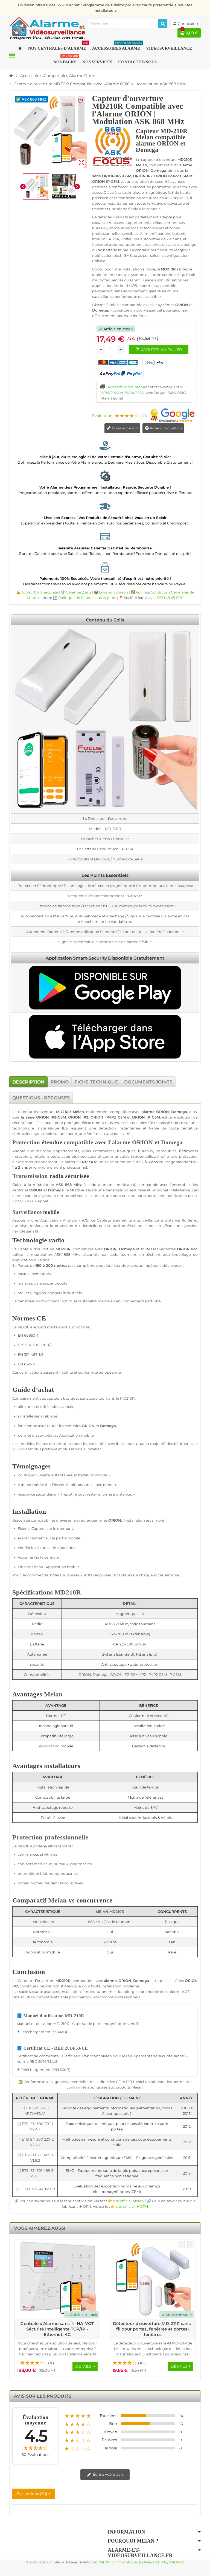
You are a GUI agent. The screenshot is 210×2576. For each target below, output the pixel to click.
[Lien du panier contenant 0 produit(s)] (189, 33)
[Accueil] (11, 76)
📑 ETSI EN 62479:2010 (35, 2189)
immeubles (166, 1151)
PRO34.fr (176, 2562)
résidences (53, 1883)
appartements (66, 1151)
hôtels (39, 1156)
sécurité (19, 1122)
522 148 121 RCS (170, 597)
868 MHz (73, 1184)
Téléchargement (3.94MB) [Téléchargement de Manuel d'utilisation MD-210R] (42, 2032)
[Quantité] (111, 349)
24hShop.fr (108, 2562)
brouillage (181, 1254)
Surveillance (27, 1212)
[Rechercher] (162, 23)
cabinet (24, 1484)
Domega (179, 1111)
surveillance (148, 1220)
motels (53, 1156)
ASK (59, 1184)
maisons (43, 1151)
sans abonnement (41, 1162)
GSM (62, 1117)
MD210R (63, 1111)
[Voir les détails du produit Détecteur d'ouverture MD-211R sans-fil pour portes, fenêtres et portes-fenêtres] (152, 2279)
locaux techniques (34, 1273)
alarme (148, 1111)
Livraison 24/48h (113, 592)
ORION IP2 (46, 1117)
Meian (78, 1111)
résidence (26, 1494)
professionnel (75, 1167)
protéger (72, 1122)
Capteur (25, 1111)
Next (190, 2244)
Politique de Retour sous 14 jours (87, 597)
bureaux (145, 1151)
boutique (26, 1475)
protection (188, 1156)
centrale (96, 1195)
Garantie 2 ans (78, 592)
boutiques (126, 1151)
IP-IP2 (110, 1117)
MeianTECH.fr (155, 2562)
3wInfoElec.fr (130, 2562)
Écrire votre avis (122, 428)
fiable (154, 1128)
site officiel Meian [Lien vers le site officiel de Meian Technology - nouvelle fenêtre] (128, 2201)
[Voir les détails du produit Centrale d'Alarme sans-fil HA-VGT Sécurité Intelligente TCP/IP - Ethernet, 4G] (57, 2279)
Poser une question (163, 428)
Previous (181, 2244)
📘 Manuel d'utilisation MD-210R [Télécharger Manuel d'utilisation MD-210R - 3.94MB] (50, 2015)
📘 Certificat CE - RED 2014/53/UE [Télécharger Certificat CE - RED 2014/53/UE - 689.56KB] (52, 2048)
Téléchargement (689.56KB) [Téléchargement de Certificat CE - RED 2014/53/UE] (43, 2069)
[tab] (28, 1081)
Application (50, 1220)
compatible (120, 1111)
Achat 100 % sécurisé (39, 592)
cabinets (69, 1156)
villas (86, 1151)
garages (41, 1283)
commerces (103, 1151)
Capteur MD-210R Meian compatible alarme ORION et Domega (162, 140)
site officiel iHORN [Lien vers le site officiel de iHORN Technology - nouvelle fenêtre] (132, 2206)
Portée (23, 1265)
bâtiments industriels (59, 1873)
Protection (26, 1142)
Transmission (30, 1176)
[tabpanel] (105, 1659)
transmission (117, 1190)
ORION (162, 1111)
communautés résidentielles (129, 1156)
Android (70, 1220)
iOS (85, 1220)
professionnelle (66, 1837)
